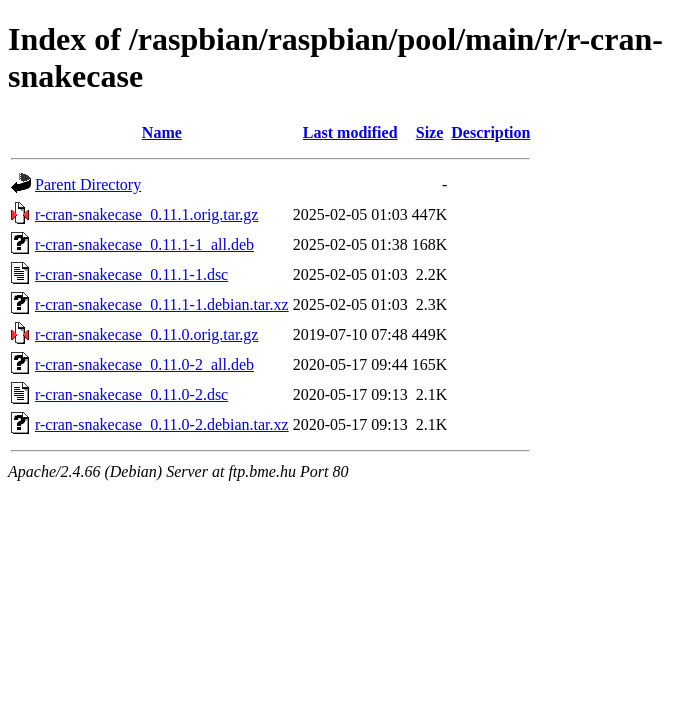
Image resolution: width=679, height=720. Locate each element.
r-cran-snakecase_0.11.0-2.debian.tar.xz (162, 424)
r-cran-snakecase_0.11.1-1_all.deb (144, 244)
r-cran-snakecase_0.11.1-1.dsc (131, 274)
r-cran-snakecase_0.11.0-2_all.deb (144, 364)
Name (162, 132)
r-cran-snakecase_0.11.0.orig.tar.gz (146, 334)
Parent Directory (88, 184)
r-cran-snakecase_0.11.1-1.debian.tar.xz (162, 304)
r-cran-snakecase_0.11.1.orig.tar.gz (146, 214)
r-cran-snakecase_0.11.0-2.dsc (131, 394)
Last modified (350, 132)
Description (490, 132)
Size (430, 132)
